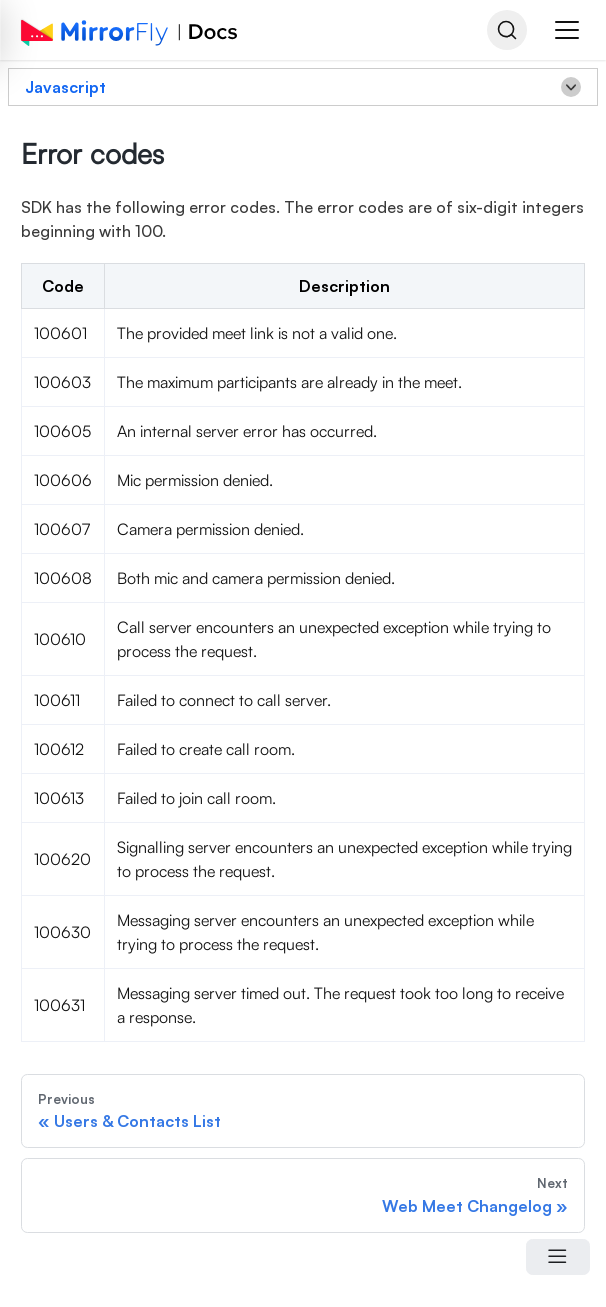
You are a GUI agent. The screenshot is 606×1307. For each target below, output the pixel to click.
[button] (567, 30)
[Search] (507, 30)
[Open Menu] (558, 1257)
